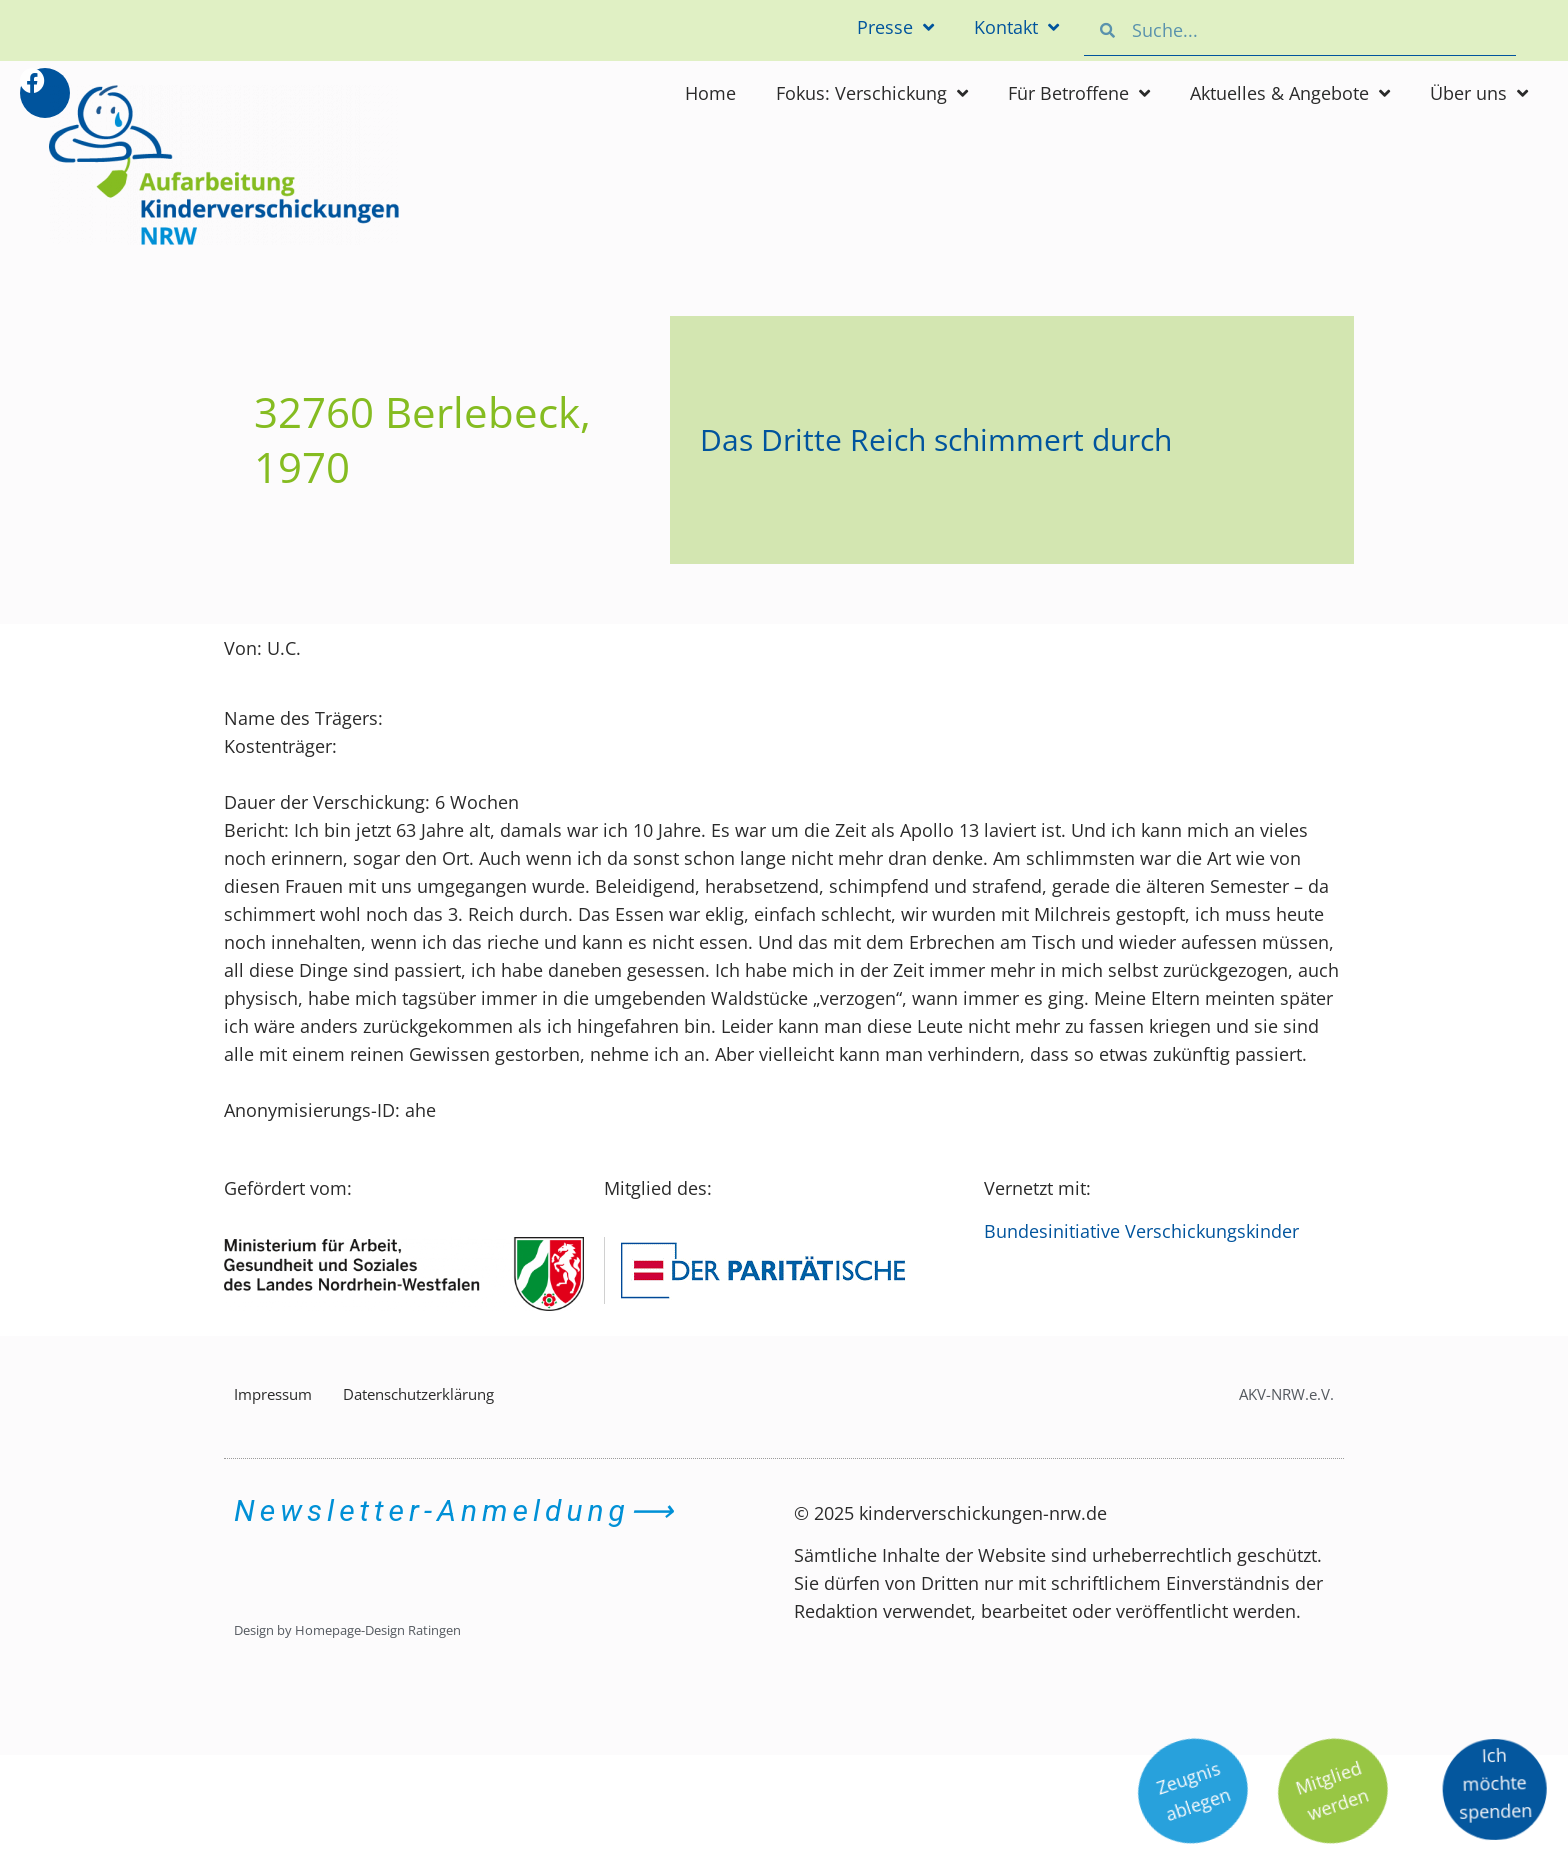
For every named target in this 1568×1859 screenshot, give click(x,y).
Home (710, 93)
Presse (895, 27)
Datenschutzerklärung (418, 1394)
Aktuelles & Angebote (1290, 93)
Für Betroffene (1079, 93)
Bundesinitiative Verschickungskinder (1141, 1231)
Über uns (1479, 93)
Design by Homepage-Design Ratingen (347, 1630)
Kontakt (1016, 27)
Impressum (273, 1394)
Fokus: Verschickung (872, 93)
